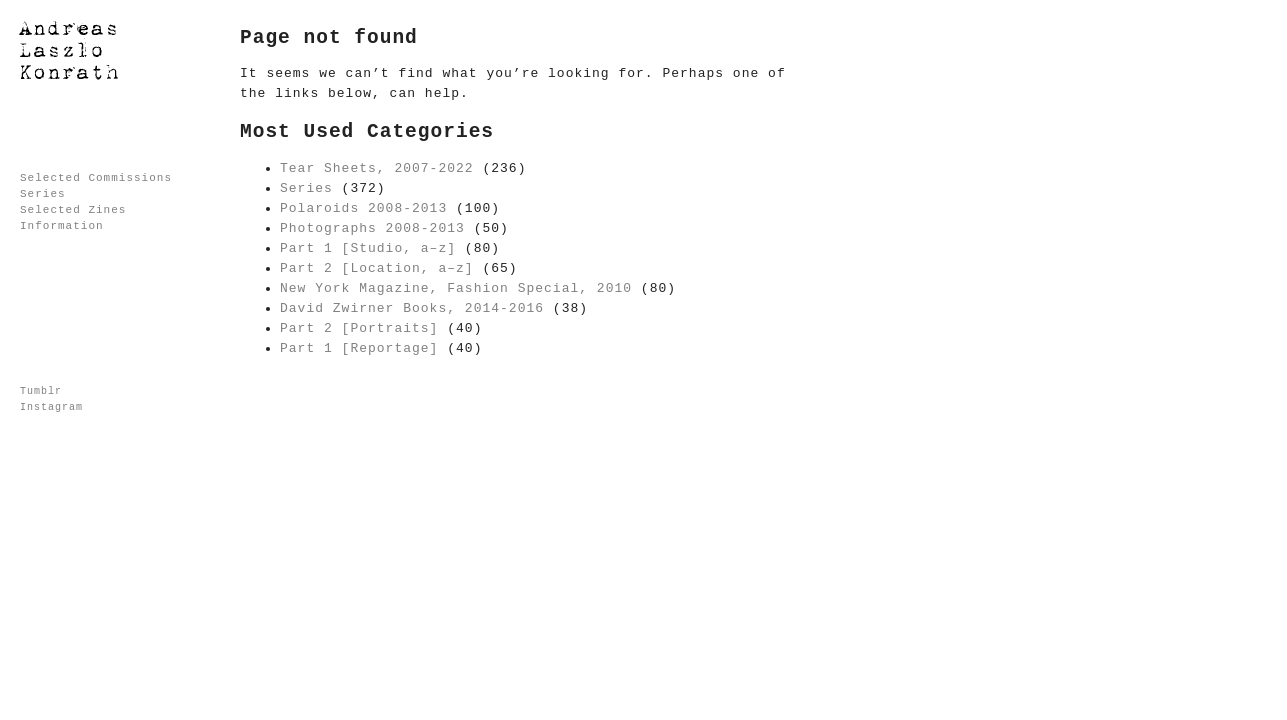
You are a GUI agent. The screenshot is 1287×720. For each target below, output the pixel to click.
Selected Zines (73, 210)
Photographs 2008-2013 (372, 228)
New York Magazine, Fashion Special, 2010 (456, 288)
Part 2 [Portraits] (359, 328)
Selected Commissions (96, 178)
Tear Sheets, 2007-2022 (377, 168)
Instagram (51, 407)
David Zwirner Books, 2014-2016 (412, 308)
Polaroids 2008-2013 (363, 208)
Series (43, 194)
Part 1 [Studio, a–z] (368, 248)
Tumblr (41, 391)
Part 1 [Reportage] (359, 348)
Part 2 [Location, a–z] (377, 268)
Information (62, 226)
